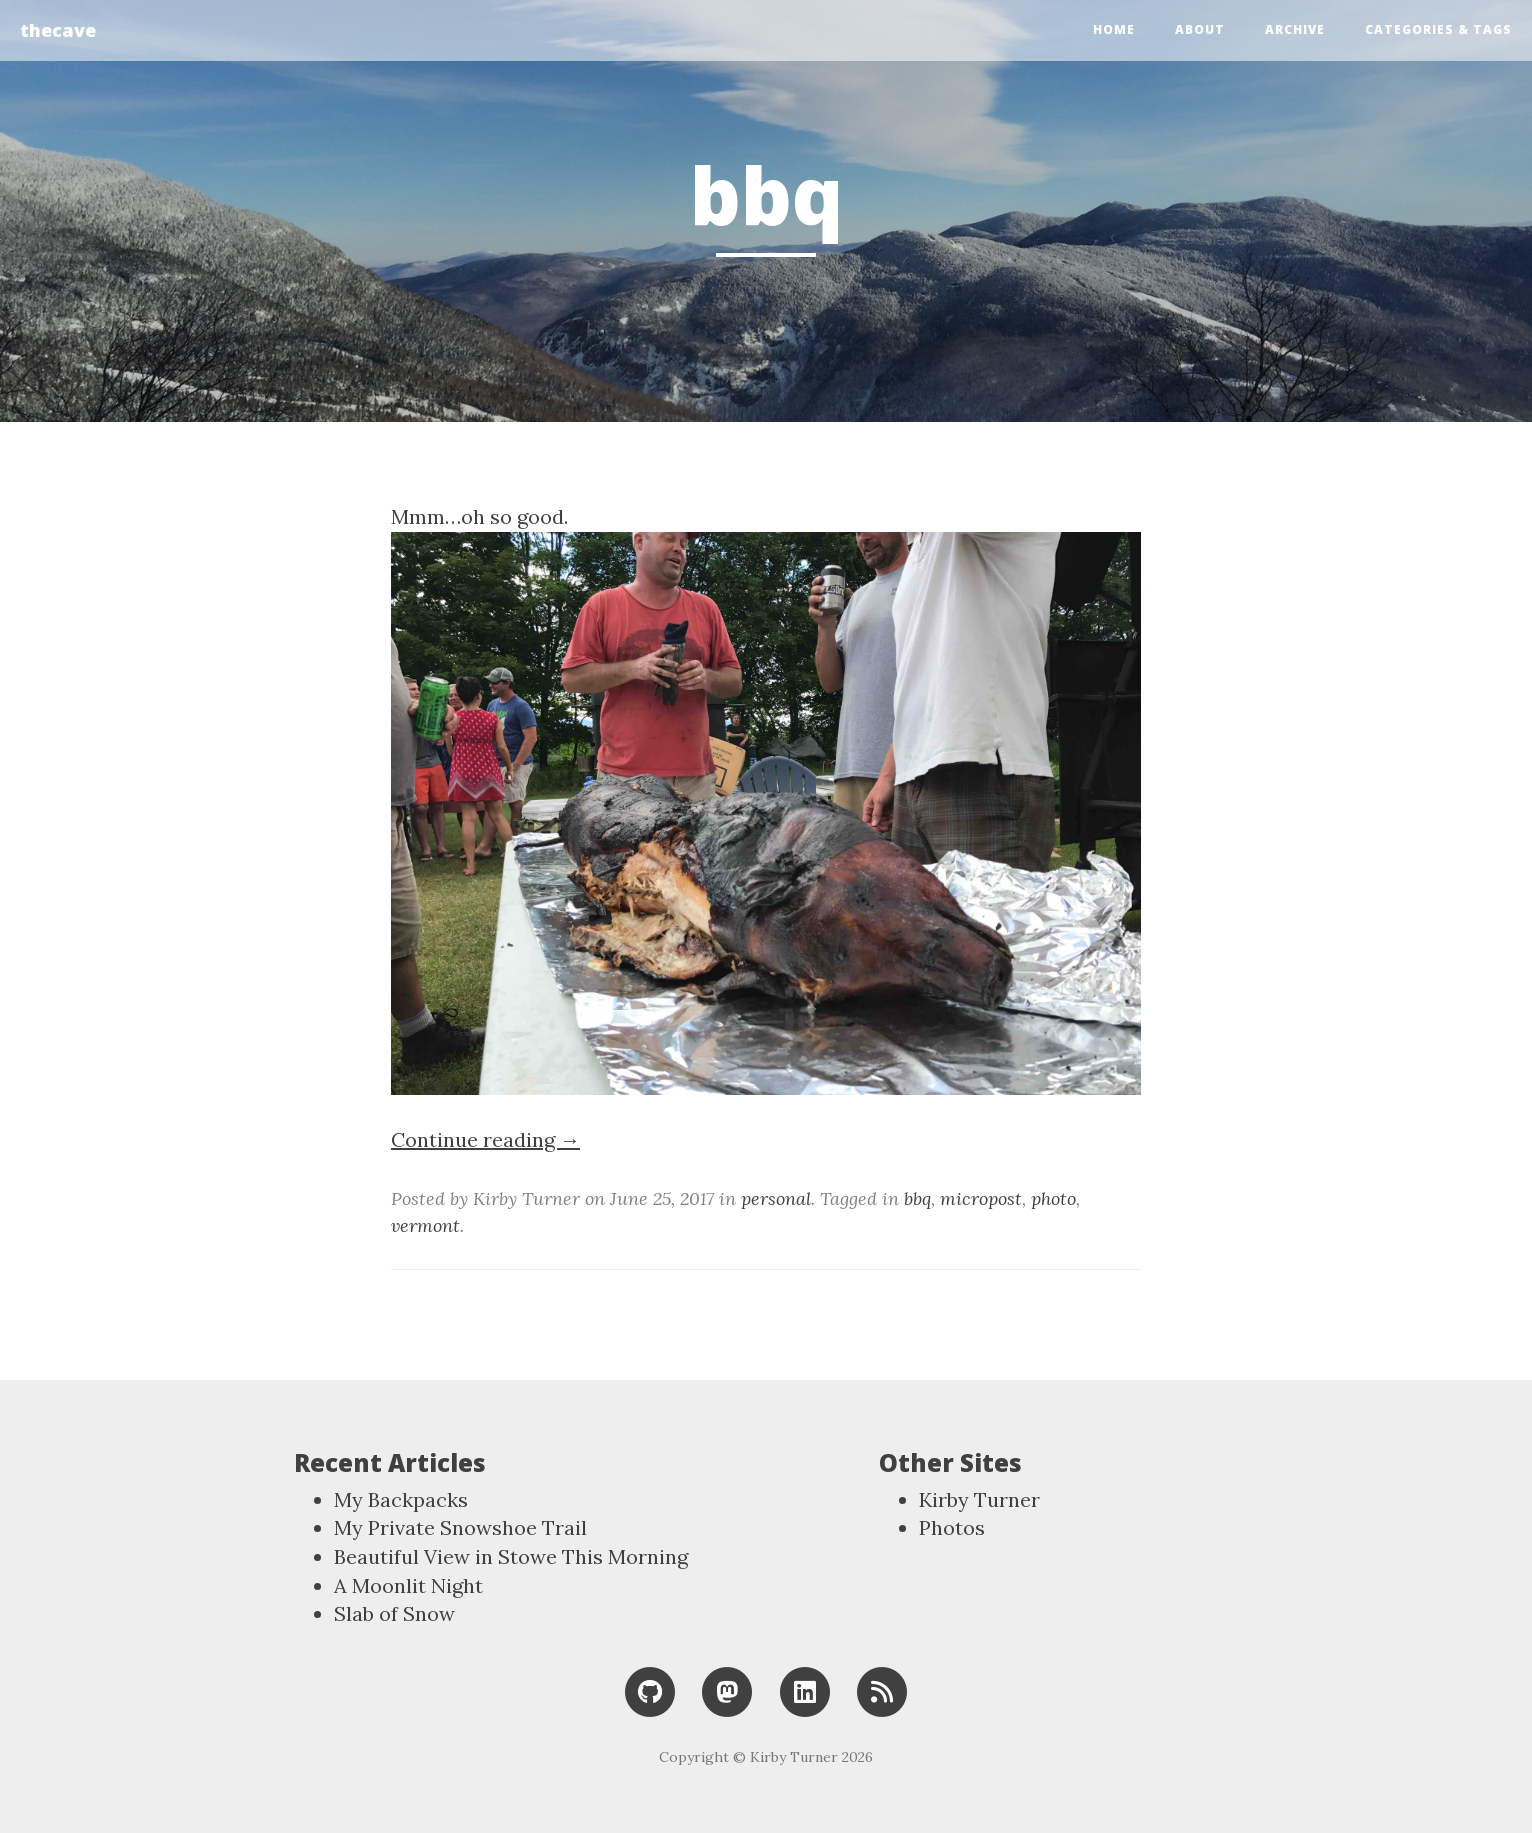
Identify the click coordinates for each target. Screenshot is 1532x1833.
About (1200, 29)
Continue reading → (485, 1139)
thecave (58, 30)
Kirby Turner (979, 1499)
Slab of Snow (394, 1613)
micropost (981, 1198)
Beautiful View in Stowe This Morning (511, 1556)
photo (1053, 1198)
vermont (425, 1225)
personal (776, 1198)
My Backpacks (401, 1499)
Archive (1295, 29)
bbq (917, 1198)
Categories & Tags (1438, 29)
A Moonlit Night (408, 1585)
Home (1114, 29)
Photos (952, 1527)
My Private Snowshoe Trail (460, 1527)
